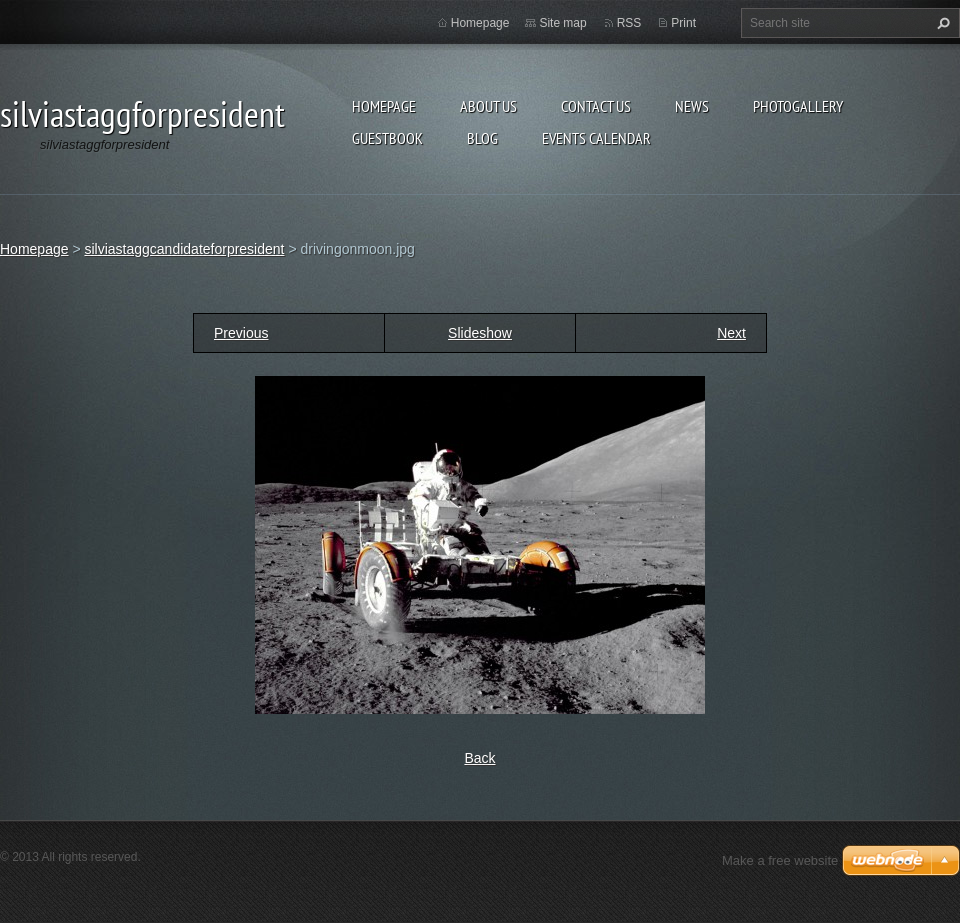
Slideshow (480, 333)
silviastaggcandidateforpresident (184, 249)
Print (683, 23)
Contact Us (596, 106)
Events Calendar (596, 138)
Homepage (384, 106)
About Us (488, 106)
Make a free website (780, 860)
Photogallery (798, 106)
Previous (241, 333)
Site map (562, 23)
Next (731, 333)
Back (479, 758)
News (692, 106)
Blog (482, 138)
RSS (629, 23)
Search (941, 23)
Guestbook (387, 138)
